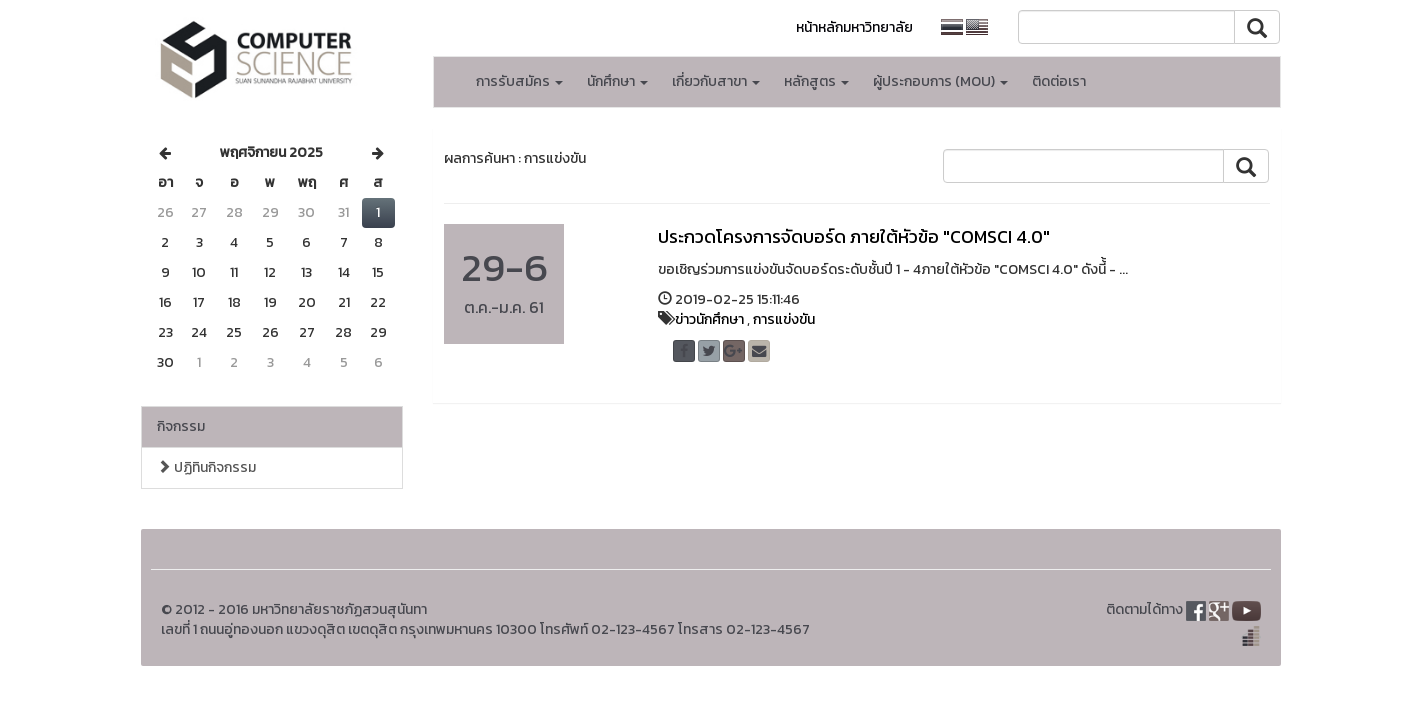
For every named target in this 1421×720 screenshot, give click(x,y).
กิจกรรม (181, 426)
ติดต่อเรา (1059, 81)
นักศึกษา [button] (617, 81)
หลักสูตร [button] (816, 81)
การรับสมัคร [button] (519, 81)
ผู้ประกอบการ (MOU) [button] (940, 81)
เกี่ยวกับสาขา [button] (716, 81)
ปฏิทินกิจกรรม (206, 467)
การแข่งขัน (784, 319)
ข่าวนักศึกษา (709, 319)
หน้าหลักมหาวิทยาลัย (854, 27)
